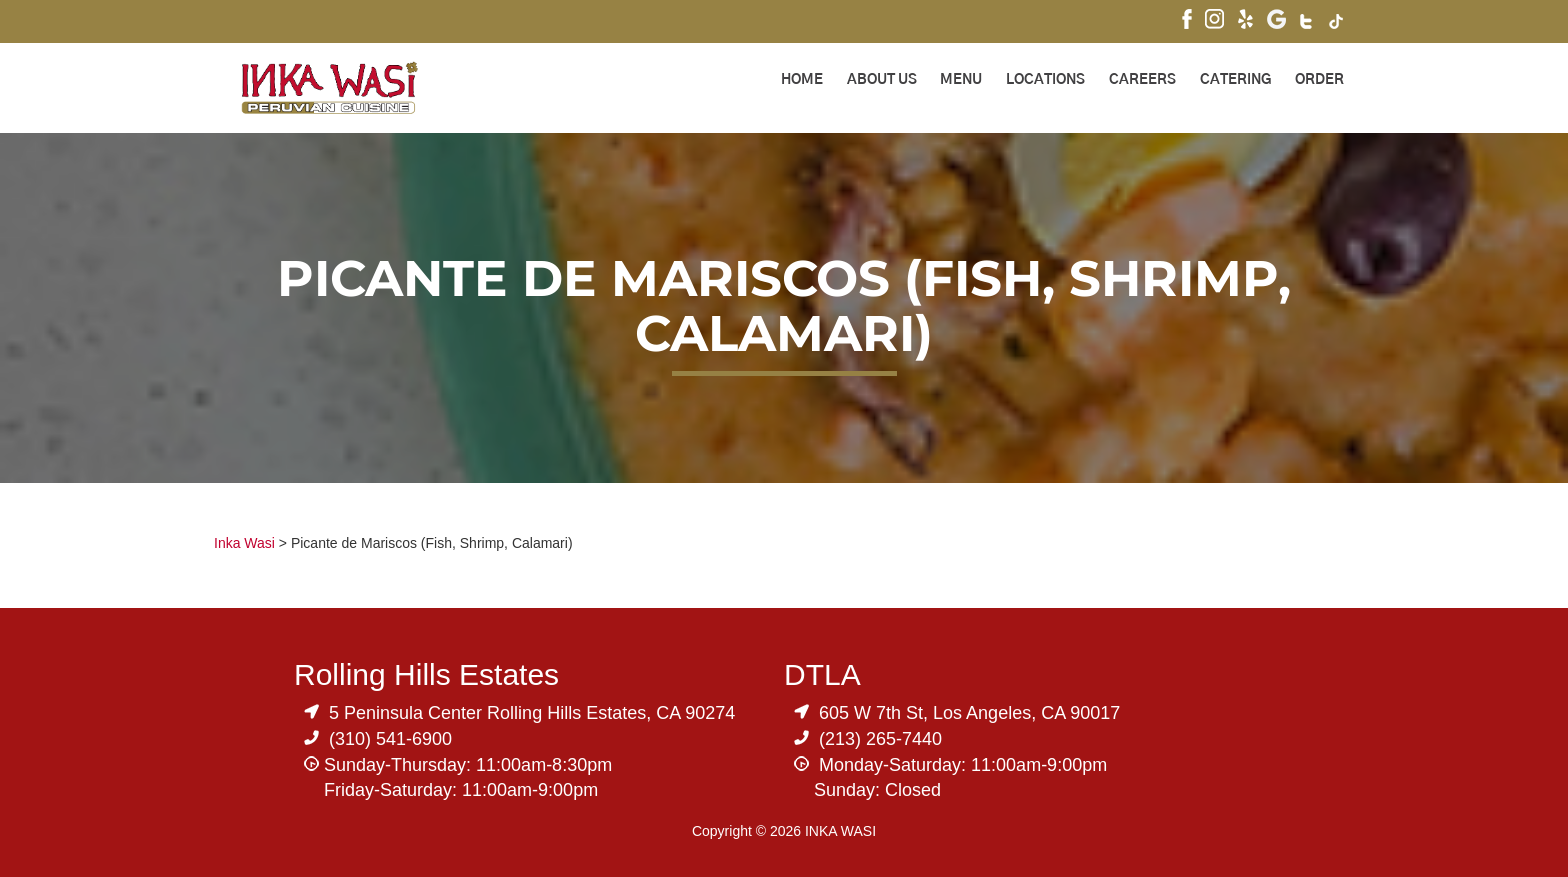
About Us (882, 80)
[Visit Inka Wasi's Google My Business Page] (1276, 21)
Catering (1235, 80)
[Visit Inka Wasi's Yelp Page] (1245, 21)
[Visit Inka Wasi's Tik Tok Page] (1336, 24)
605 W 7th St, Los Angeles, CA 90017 (969, 713)
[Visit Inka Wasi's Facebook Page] (1187, 21)
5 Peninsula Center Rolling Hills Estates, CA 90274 (532, 713)
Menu (961, 80)
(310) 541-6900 (390, 739)
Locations (1045, 80)
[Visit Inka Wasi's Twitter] (1307, 24)
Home (802, 80)
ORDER (1319, 80)
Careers (1142, 80)
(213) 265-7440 (880, 739)
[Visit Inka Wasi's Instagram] (1214, 21)
